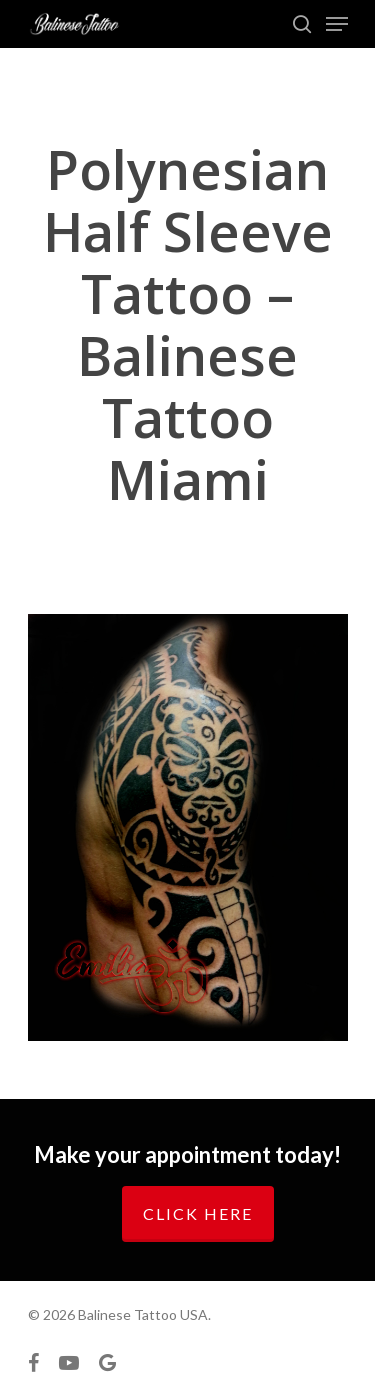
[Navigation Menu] (337, 24)
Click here (198, 1213)
